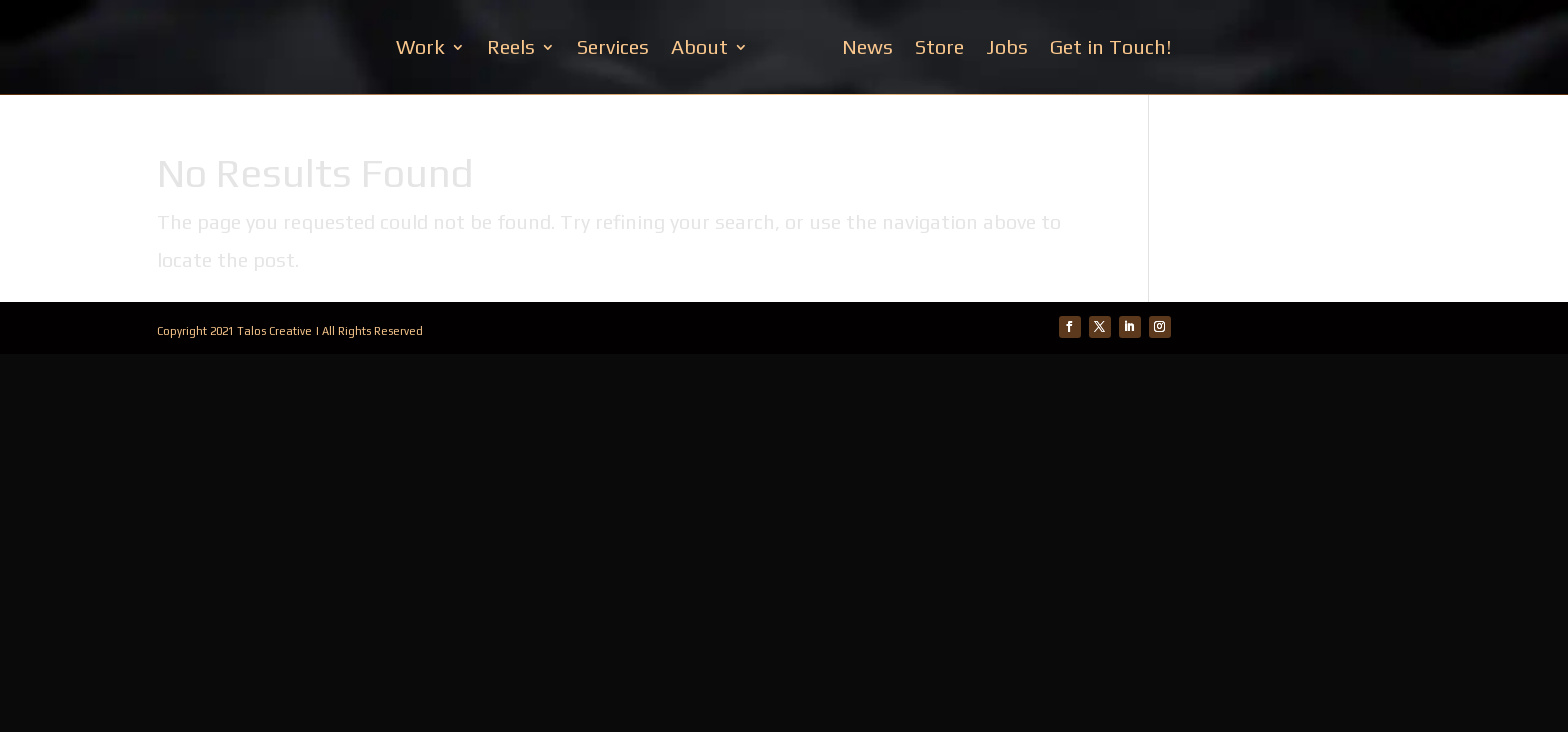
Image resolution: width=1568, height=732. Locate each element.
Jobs (1007, 46)
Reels (511, 46)
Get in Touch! (1110, 46)
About (699, 46)
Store (939, 46)
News (867, 46)
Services (613, 46)
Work (420, 46)
